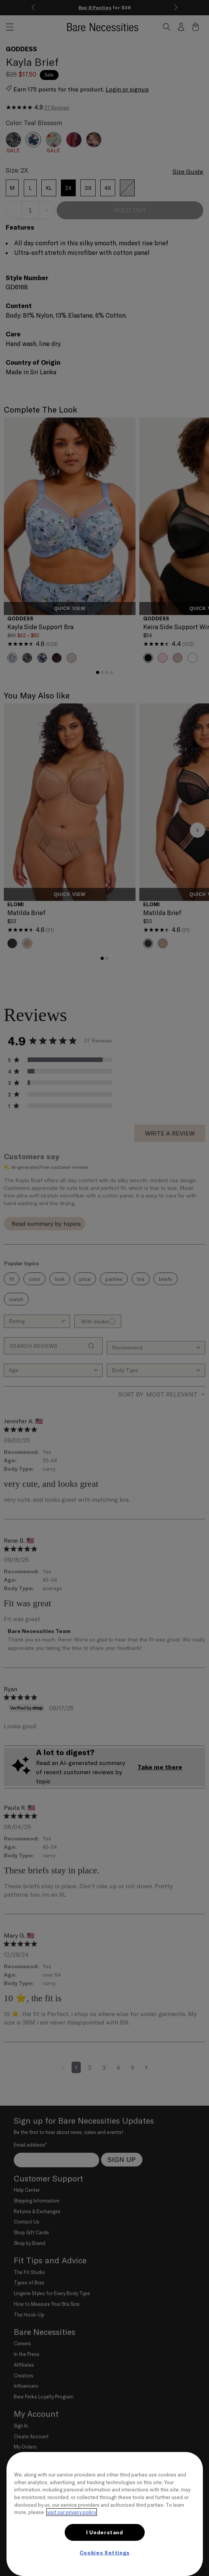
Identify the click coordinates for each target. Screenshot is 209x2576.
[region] (105, 2514)
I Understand (104, 2532)
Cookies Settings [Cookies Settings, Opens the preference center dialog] (105, 2553)
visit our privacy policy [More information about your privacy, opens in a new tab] (71, 2512)
